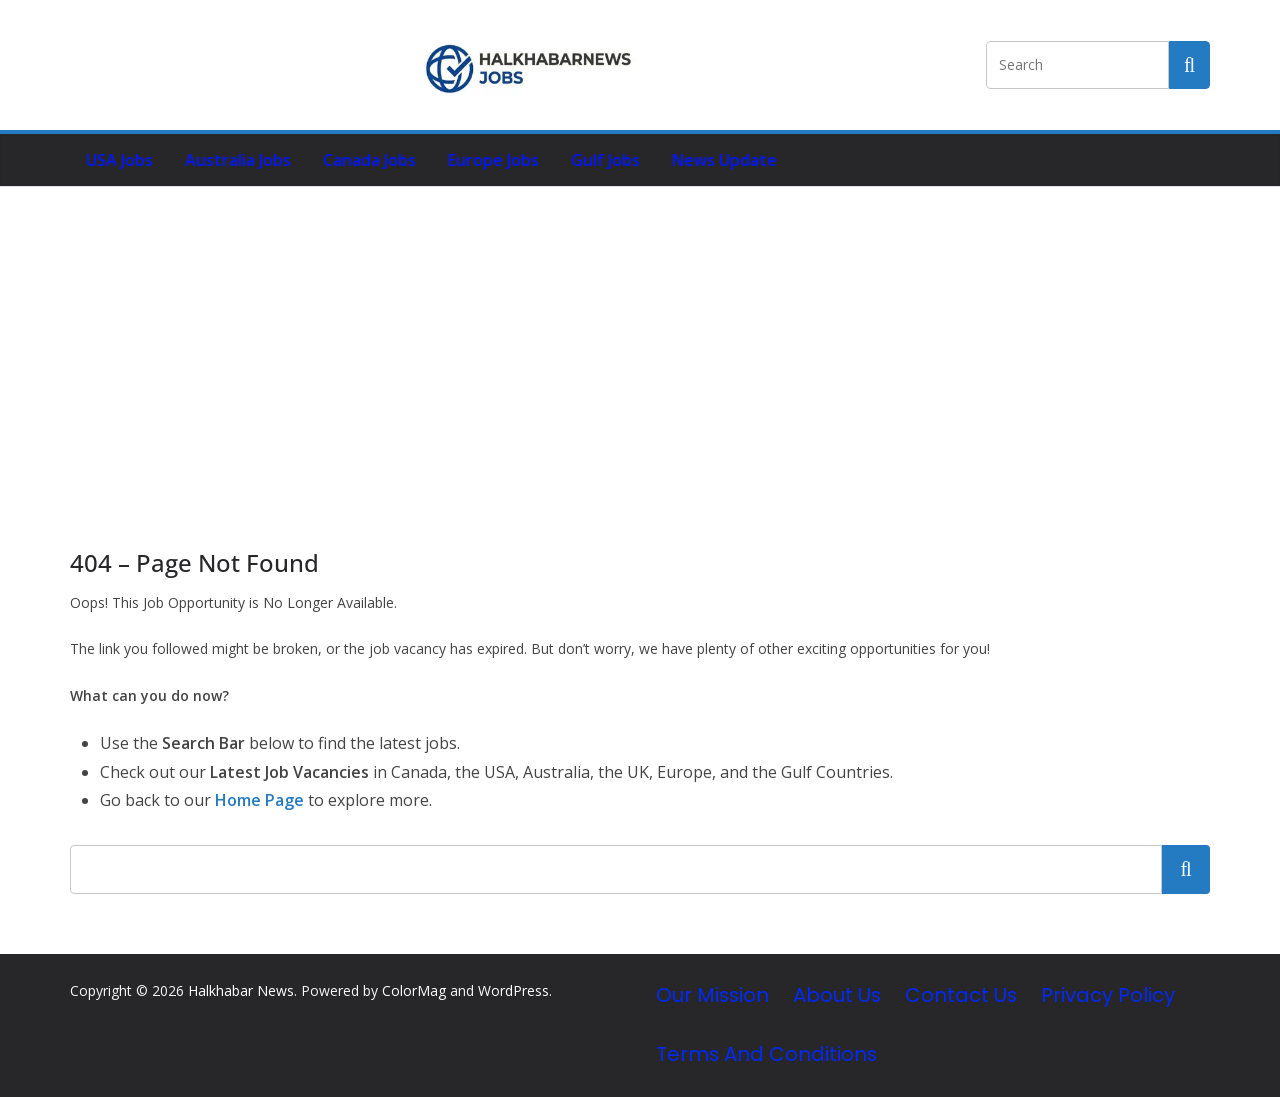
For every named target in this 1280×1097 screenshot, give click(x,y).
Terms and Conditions (766, 1054)
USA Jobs (119, 160)
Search (1186, 869)
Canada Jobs (369, 160)
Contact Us (961, 995)
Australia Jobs (238, 160)
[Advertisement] (640, 337)
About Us (837, 995)
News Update (724, 160)
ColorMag (414, 990)
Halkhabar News (241, 990)
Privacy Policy (1108, 995)
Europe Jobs (493, 160)
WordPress (513, 990)
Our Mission (712, 995)
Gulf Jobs (605, 160)
